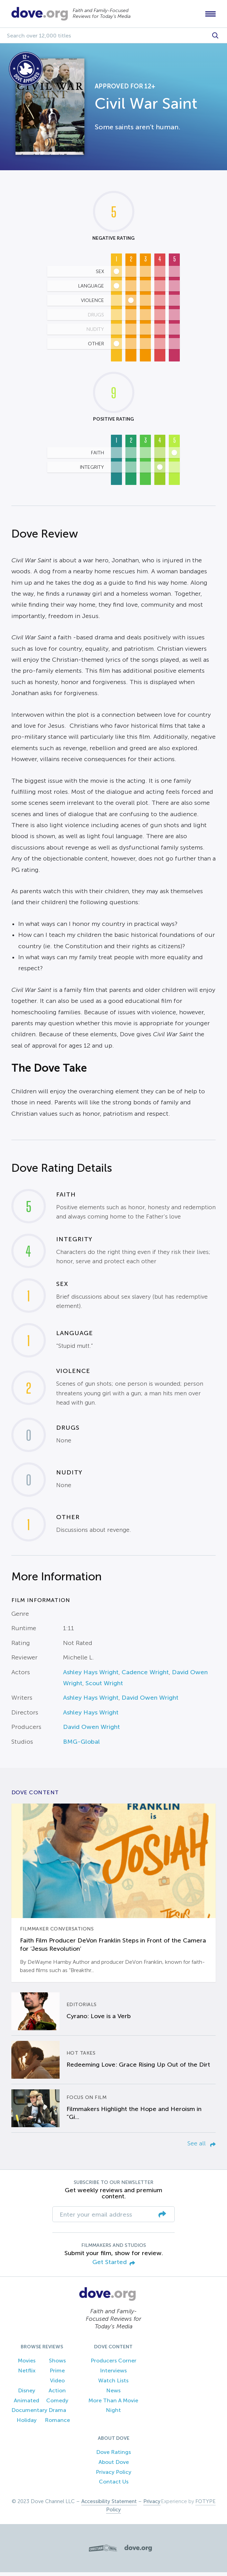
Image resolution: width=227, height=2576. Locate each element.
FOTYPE (205, 2505)
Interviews (113, 2374)
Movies (26, 2364)
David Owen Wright (150, 1701)
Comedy (57, 2404)
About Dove (114, 2465)
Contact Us (113, 2485)
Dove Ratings (113, 2455)
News (113, 2394)
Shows (57, 2364)
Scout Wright (104, 1686)
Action (57, 2394)
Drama (57, 2414)
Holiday (27, 2424)
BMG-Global (81, 1745)
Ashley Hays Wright (90, 1675)
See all (201, 2146)
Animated (26, 2404)
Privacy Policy (113, 2475)
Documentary (29, 2414)
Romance (57, 2424)
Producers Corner (113, 2364)
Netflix (26, 2374)
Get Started (113, 2266)
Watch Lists (113, 2384)
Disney (26, 2394)
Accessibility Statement (109, 2505)
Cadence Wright (145, 1675)
